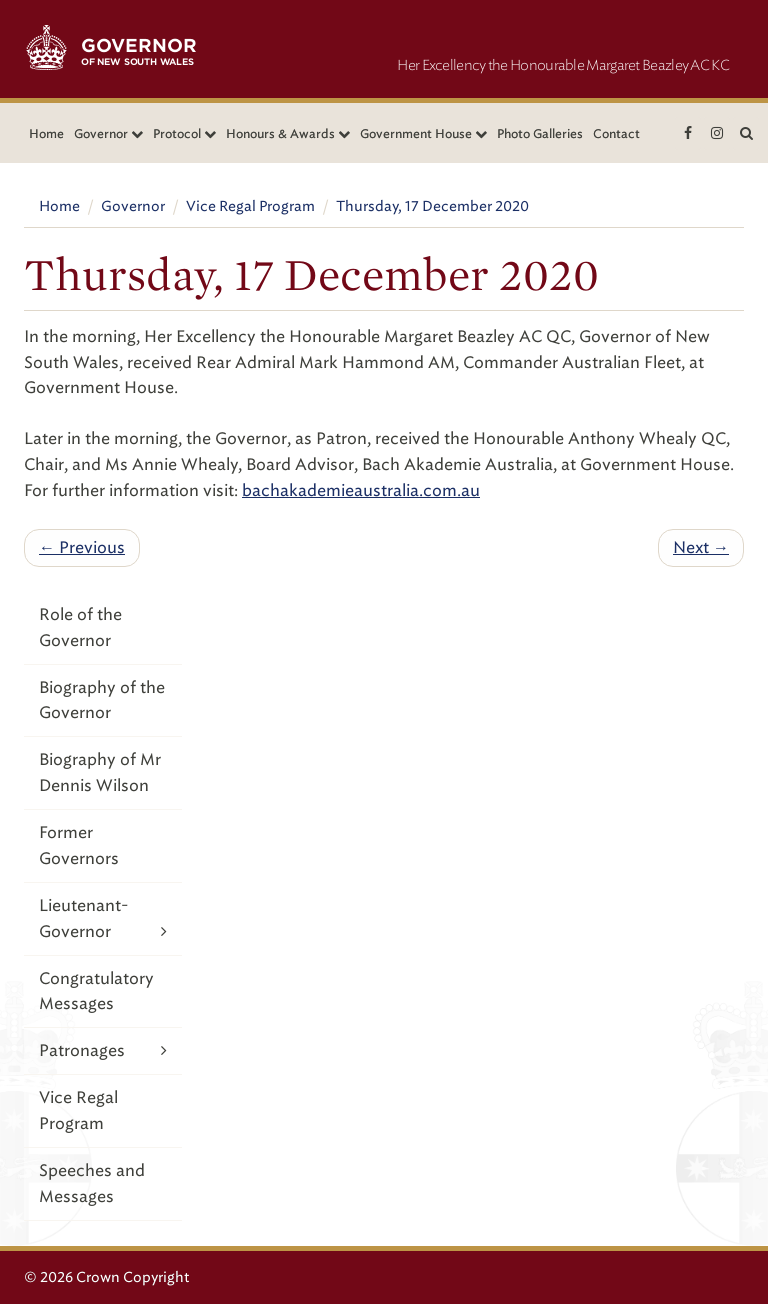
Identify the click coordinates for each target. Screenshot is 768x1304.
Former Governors (79, 845)
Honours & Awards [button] (288, 133)
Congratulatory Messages (96, 991)
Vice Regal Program (250, 206)
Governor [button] (108, 133)
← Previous (82, 547)
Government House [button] (423, 133)
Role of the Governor (80, 627)
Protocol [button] (184, 133)
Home (46, 133)
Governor (133, 206)
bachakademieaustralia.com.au (361, 490)
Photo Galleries (540, 133)
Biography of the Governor (102, 700)
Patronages (103, 1050)
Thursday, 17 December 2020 (432, 206)
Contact (616, 133)
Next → (701, 547)
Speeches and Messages (92, 1183)
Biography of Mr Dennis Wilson (100, 772)
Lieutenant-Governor (103, 920)
